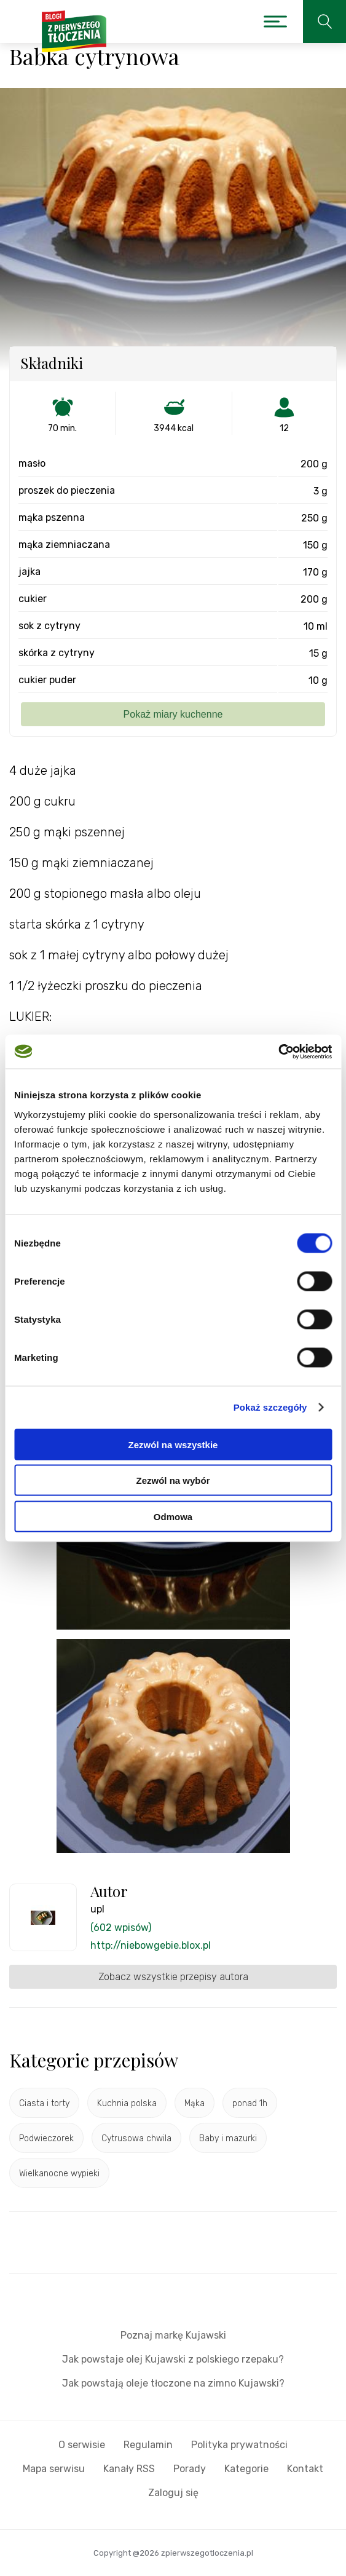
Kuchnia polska (127, 2103)
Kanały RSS (129, 2469)
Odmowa (173, 1516)
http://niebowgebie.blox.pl (150, 1945)
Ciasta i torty (44, 2103)
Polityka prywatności (239, 2445)
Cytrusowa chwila (136, 2138)
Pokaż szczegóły (270, 1407)
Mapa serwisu (54, 2469)
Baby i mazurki (228, 2138)
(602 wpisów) (120, 1927)
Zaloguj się (173, 2493)
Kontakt (305, 2469)
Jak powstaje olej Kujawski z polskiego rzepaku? (173, 2359)
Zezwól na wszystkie (173, 1444)
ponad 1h (249, 2103)
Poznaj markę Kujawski (173, 2335)
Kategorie (246, 2469)
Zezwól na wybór (173, 1480)
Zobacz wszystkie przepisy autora (173, 1977)
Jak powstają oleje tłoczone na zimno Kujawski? (173, 2383)
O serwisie (81, 2445)
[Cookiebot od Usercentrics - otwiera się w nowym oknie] (278, 1052)
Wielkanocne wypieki (59, 2173)
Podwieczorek (46, 2138)
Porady (189, 2469)
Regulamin (148, 2445)
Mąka (194, 2103)
